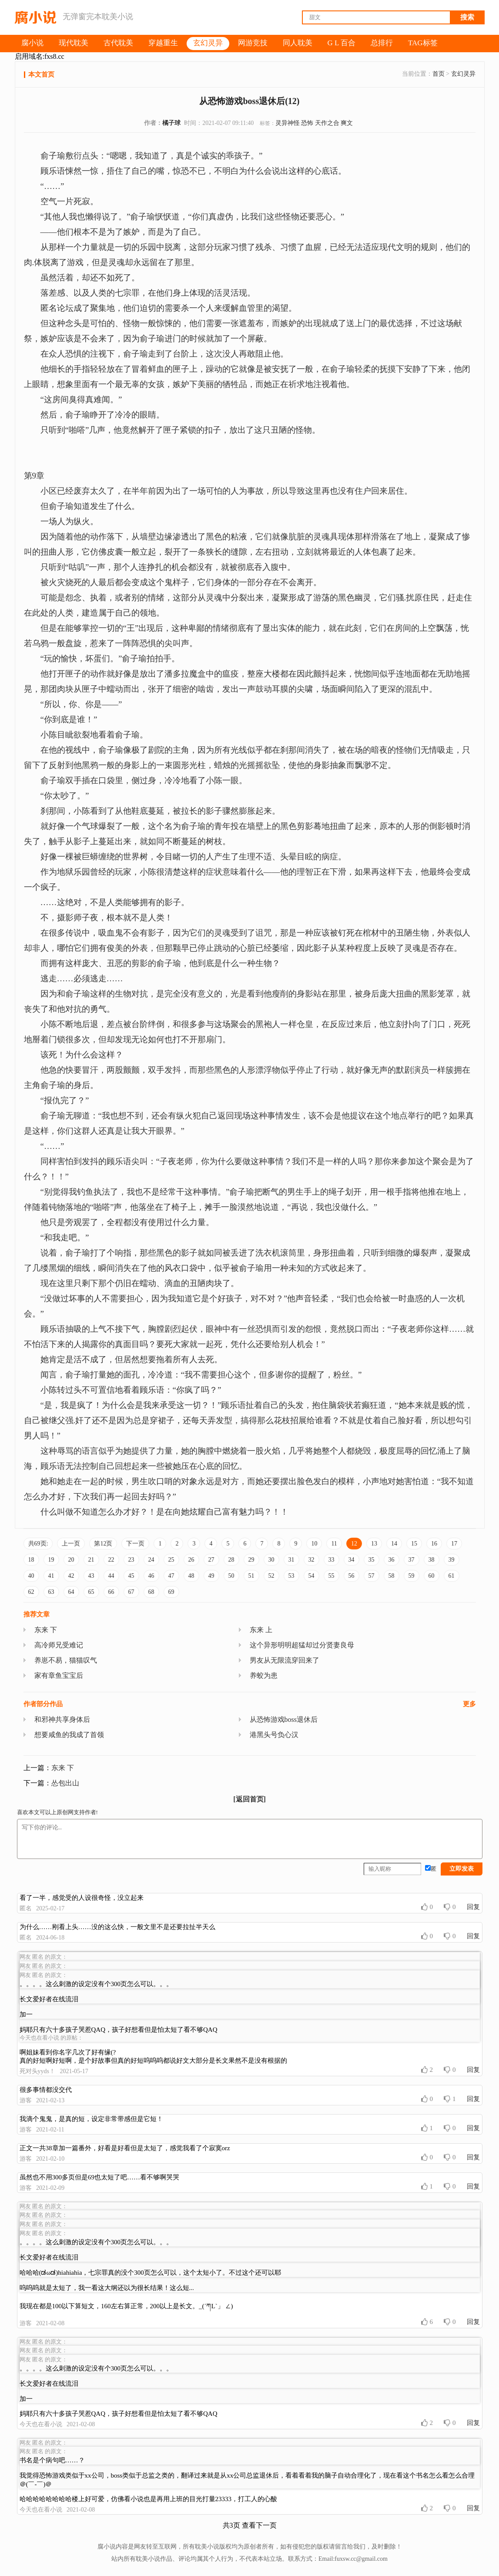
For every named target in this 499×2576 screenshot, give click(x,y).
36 (391, 1559)
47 (171, 1576)
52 (271, 1576)
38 (432, 1559)
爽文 (347, 123)
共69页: (38, 1543)
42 (71, 1576)
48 (191, 1576)
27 (211, 1559)
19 (51, 1559)
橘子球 (171, 123)
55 (331, 1576)
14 (394, 1543)
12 (354, 1543)
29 (251, 1559)
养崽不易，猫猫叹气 (65, 1660)
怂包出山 (65, 1783)
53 (291, 1576)
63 (51, 1592)
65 (91, 1592)
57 (371, 1576)
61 (452, 1576)
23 (131, 1559)
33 (331, 1559)
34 (351, 1559)
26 (191, 1559)
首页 (438, 74)
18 (31, 1559)
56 (351, 1576)
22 (111, 1559)
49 (211, 1576)
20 (71, 1559)
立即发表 (461, 1868)
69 (171, 1592)
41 (51, 1576)
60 (432, 1576)
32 (311, 1559)
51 (251, 1576)
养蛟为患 (264, 1675)
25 (171, 1559)
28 (231, 1559)
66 (111, 1592)
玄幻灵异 (463, 74)
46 (151, 1576)
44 (111, 1576)
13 (374, 1543)
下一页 (135, 1543)
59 (412, 1576)
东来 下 (45, 1629)
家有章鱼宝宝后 (58, 1675)
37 (412, 1559)
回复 (473, 1906)
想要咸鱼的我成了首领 (69, 1734)
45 (131, 1576)
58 (391, 1576)
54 (311, 1576)
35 (371, 1559)
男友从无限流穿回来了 (284, 1660)
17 (454, 1543)
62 (31, 1592)
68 (151, 1592)
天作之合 (327, 123)
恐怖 (307, 123)
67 (131, 1592)
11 (334, 1543)
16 (434, 1543)
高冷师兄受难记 (58, 1645)
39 (452, 1559)
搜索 (467, 17)
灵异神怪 (287, 123)
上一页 (71, 1543)
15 (414, 1543)
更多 (469, 1703)
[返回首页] (249, 1799)
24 (151, 1559)
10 (314, 1543)
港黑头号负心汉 (274, 1734)
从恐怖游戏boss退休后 (284, 1719)
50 (231, 1576)
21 (91, 1559)
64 (71, 1592)
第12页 (103, 1543)
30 (271, 1559)
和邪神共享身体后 (62, 1719)
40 (31, 1576)
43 (91, 1576)
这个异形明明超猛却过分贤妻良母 (302, 1645)
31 (291, 1559)
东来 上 (261, 1629)
